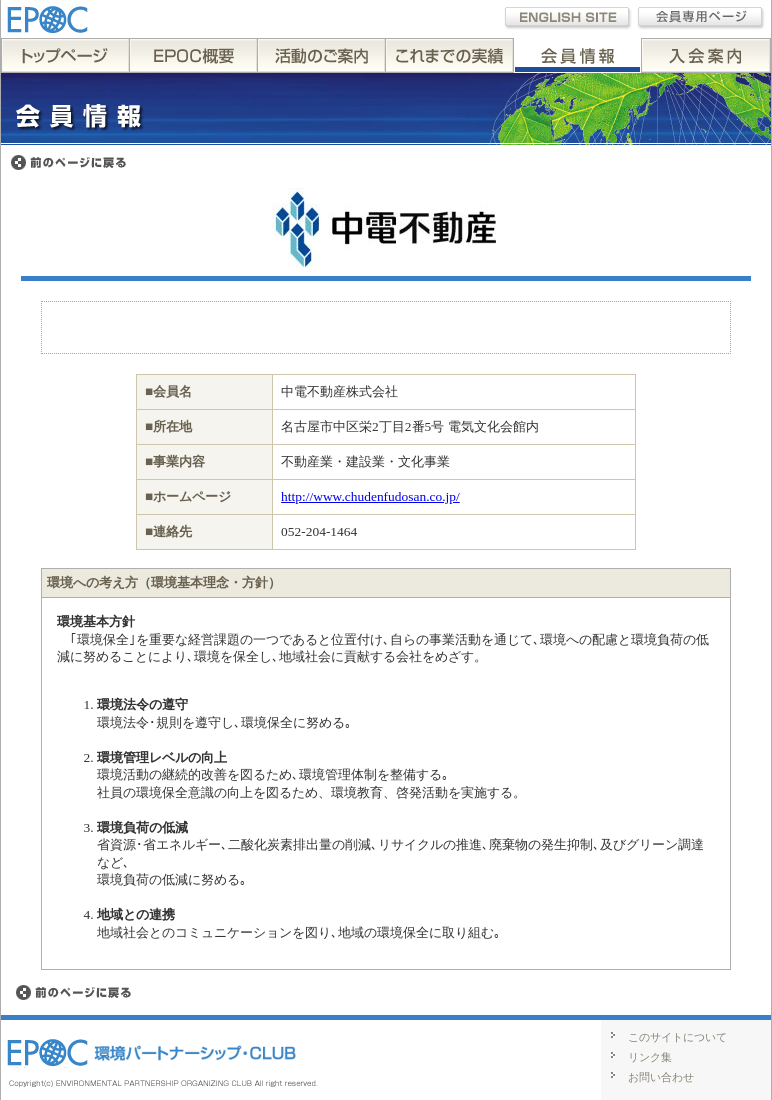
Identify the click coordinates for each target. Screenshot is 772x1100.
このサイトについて (677, 1037)
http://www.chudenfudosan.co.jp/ (370, 496)
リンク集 (650, 1057)
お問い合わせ (661, 1077)
